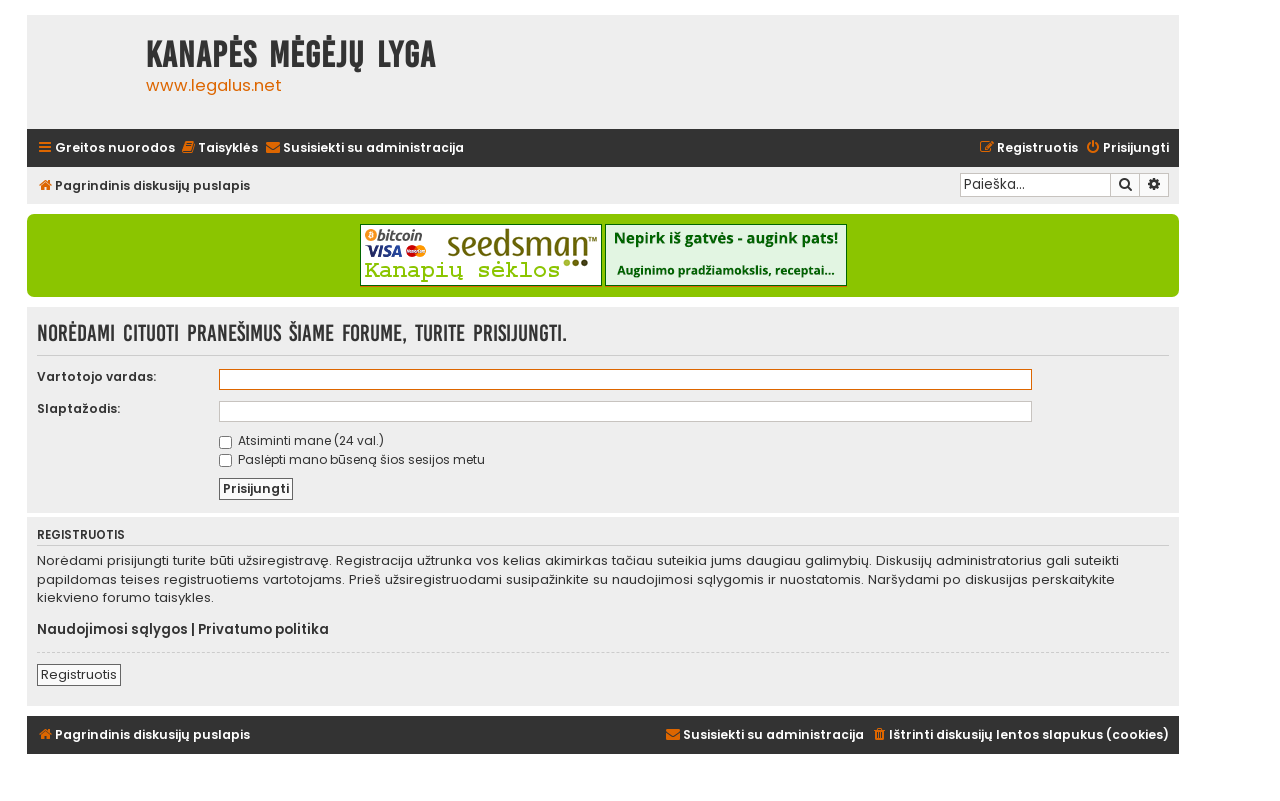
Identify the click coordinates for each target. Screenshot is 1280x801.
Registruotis (79, 674)
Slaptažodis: (78, 408)
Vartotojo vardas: (96, 376)
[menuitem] (219, 148)
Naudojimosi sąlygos (112, 630)
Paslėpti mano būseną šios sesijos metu (352, 459)
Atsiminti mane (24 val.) (301, 440)
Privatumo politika (263, 630)
